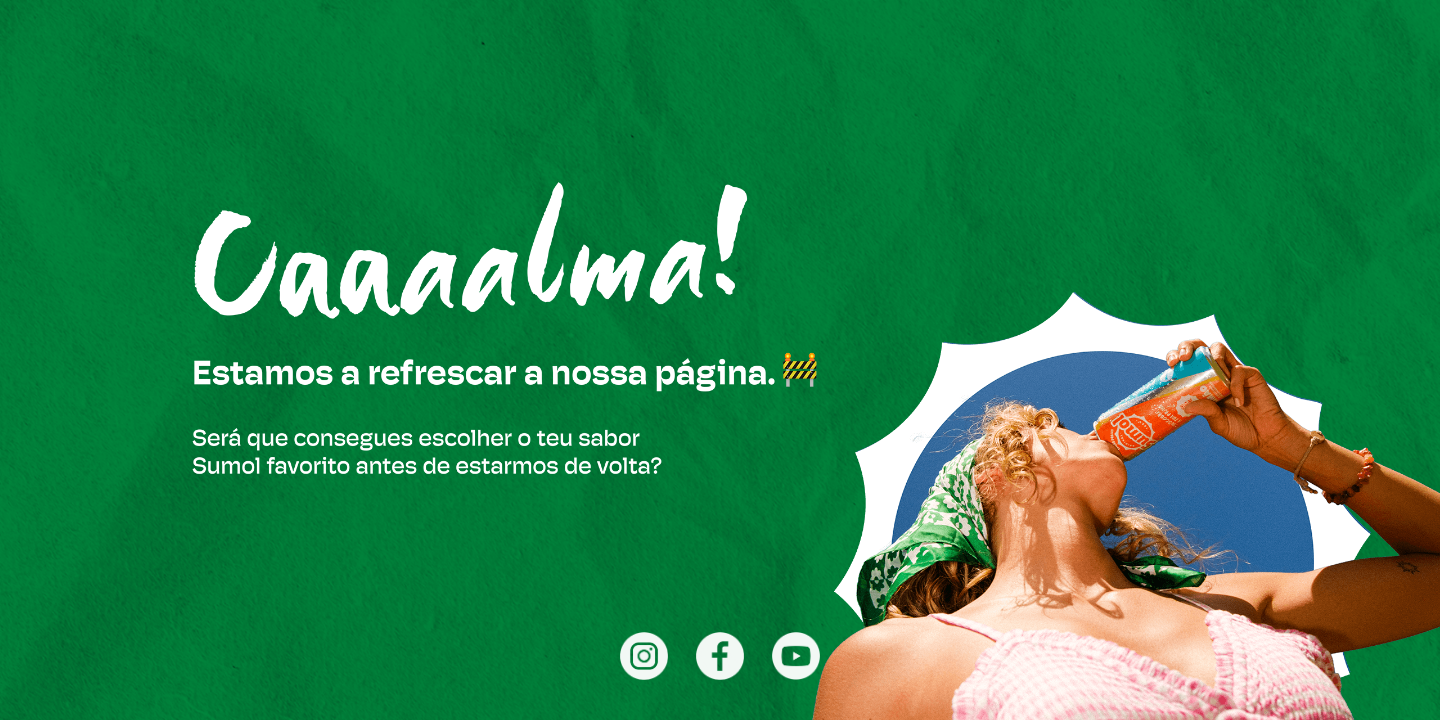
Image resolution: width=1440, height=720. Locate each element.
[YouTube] (796, 656)
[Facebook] (720, 656)
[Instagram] (644, 656)
